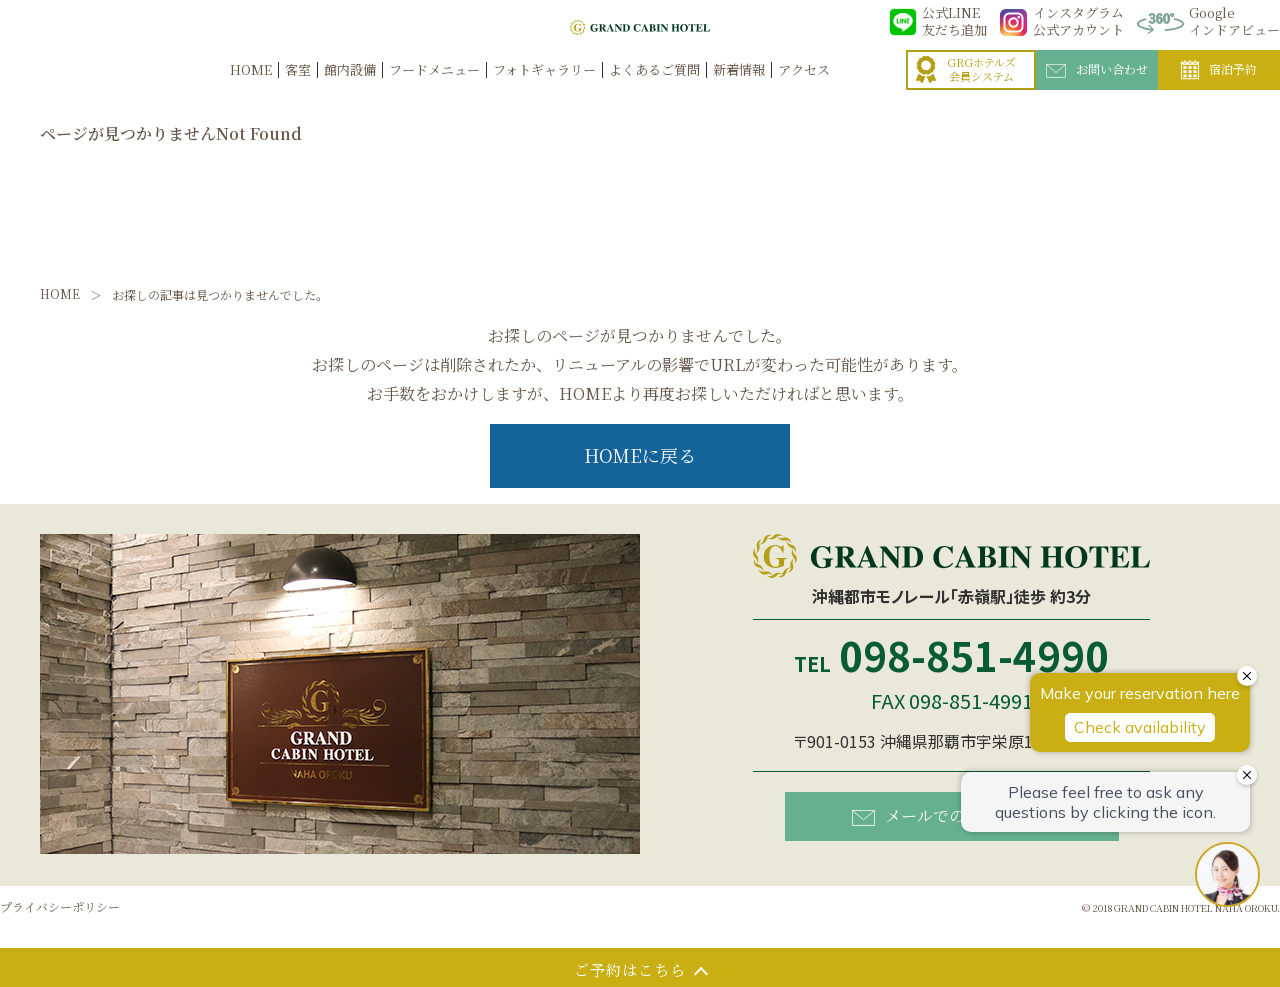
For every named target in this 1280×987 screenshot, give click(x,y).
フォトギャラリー (544, 92)
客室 (298, 92)
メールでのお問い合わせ (956, 814)
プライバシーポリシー (60, 906)
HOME (251, 92)
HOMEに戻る (640, 455)
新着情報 (739, 92)
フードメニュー (434, 92)
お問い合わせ (1097, 91)
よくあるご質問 (654, 92)
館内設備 (350, 92)
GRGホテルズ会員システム (966, 91)
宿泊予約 (1219, 92)
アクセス (804, 92)
